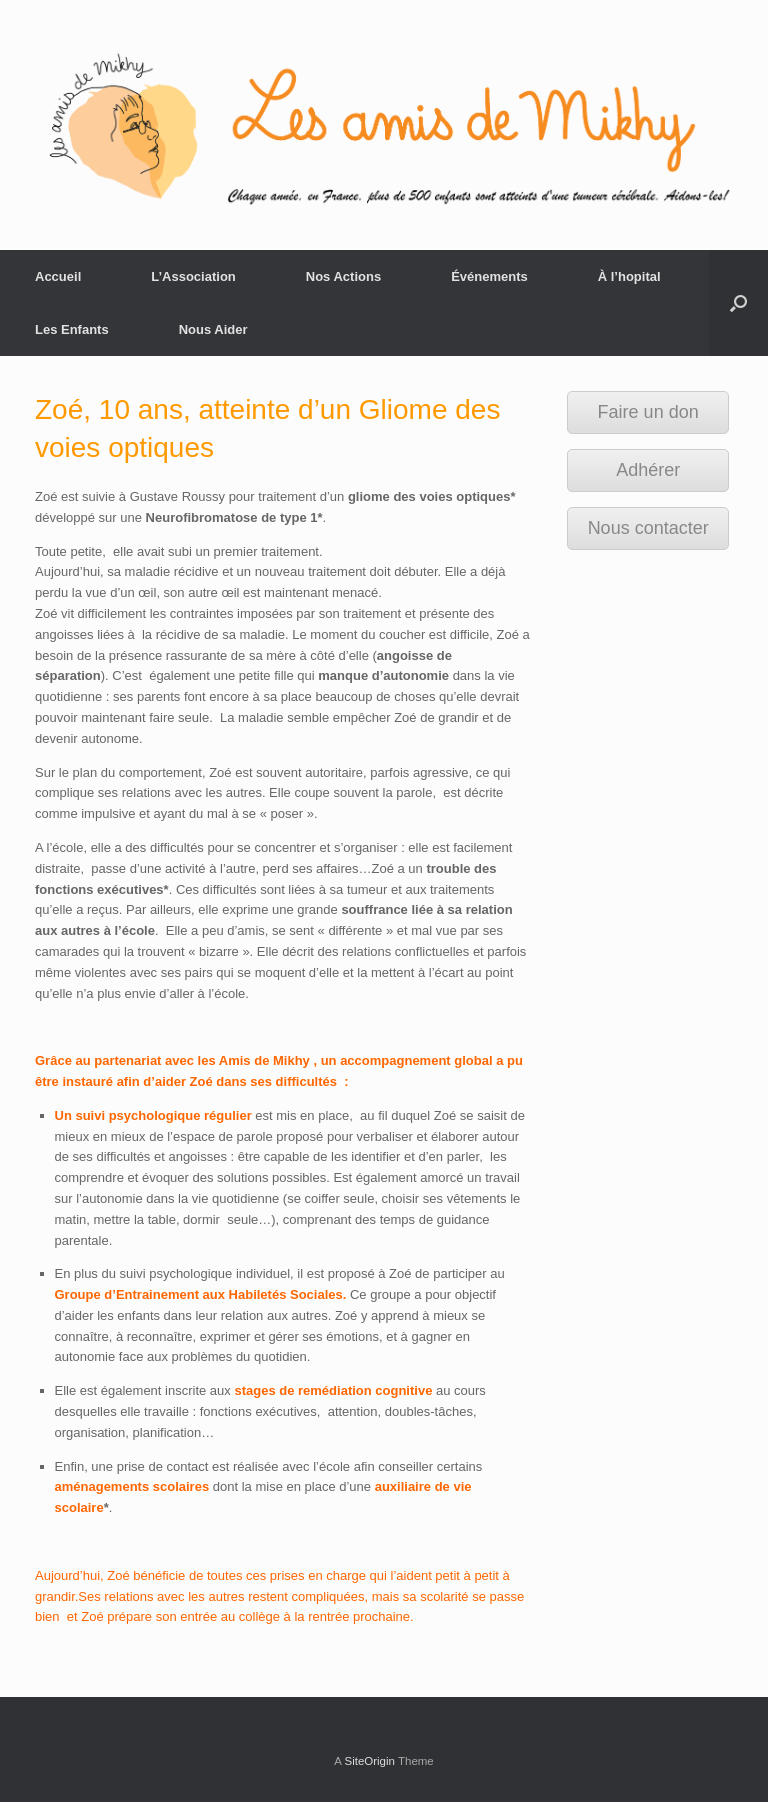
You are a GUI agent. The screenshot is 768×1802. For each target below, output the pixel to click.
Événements (489, 276)
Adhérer (648, 470)
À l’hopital (629, 276)
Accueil (58, 276)
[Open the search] (738, 303)
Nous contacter (648, 528)
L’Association (193, 276)
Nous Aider (213, 329)
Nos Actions (343, 276)
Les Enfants (72, 329)
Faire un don (648, 412)
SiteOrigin (369, 1761)
